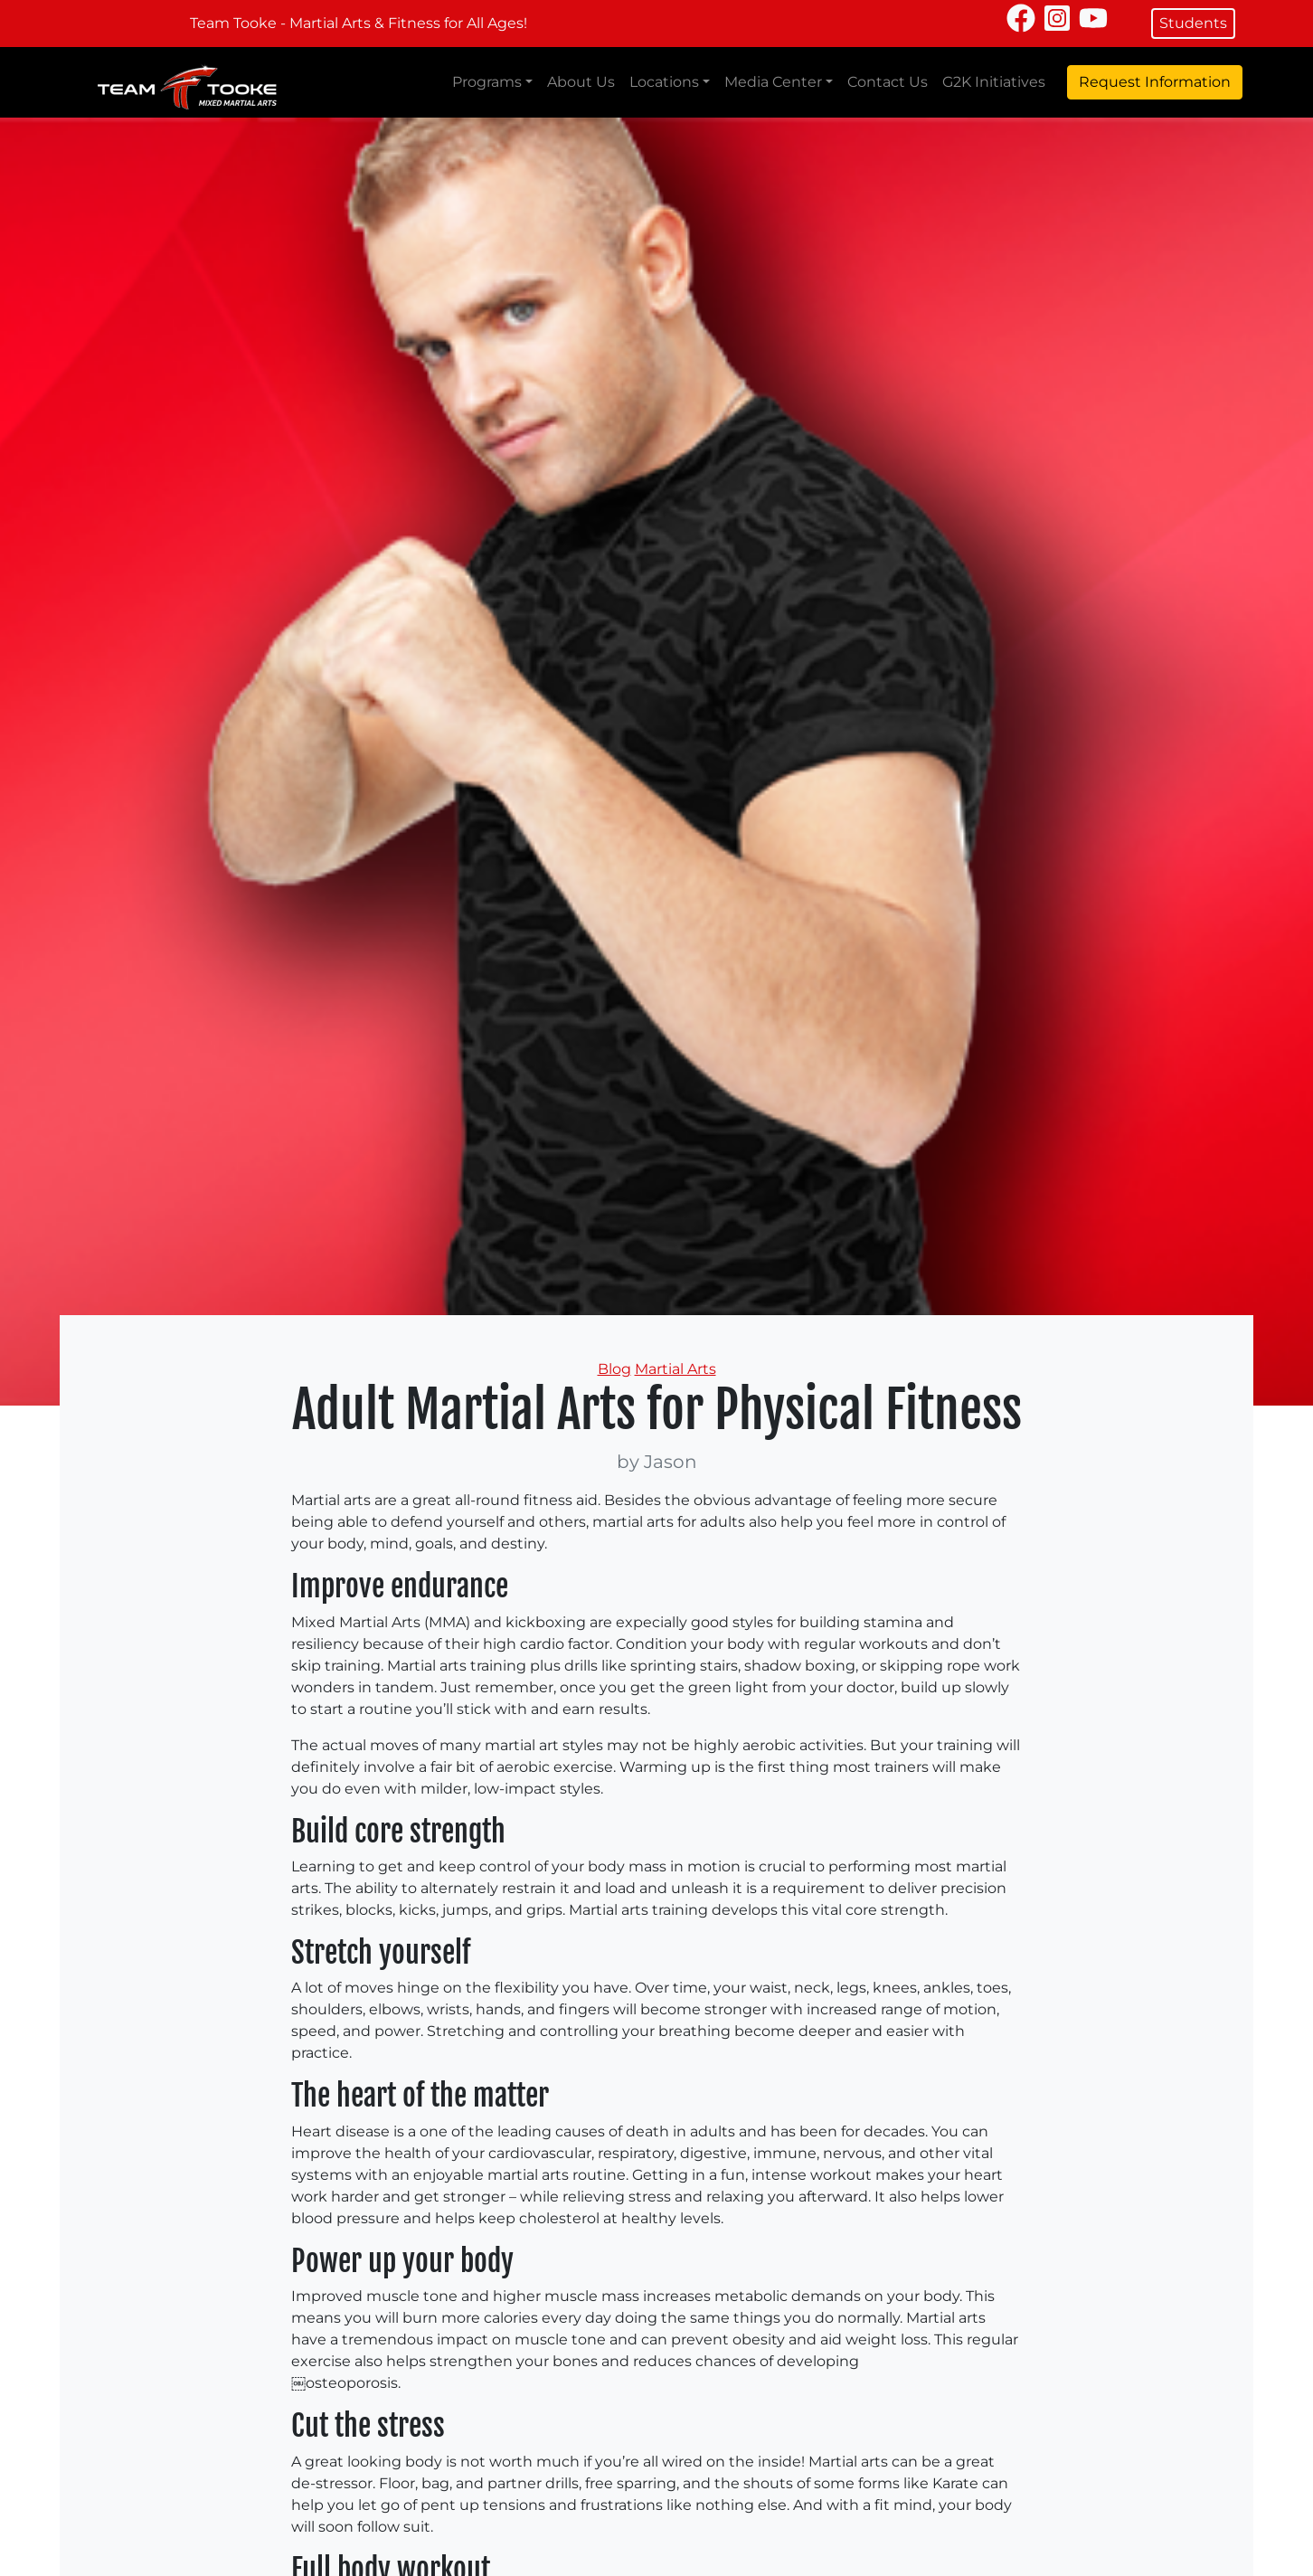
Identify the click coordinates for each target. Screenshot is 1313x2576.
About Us (581, 81)
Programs (487, 81)
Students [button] (1193, 23)
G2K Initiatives (993, 81)
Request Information (1155, 81)
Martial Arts (675, 1369)
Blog (614, 1369)
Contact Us (887, 81)
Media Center (773, 81)
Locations (664, 81)
